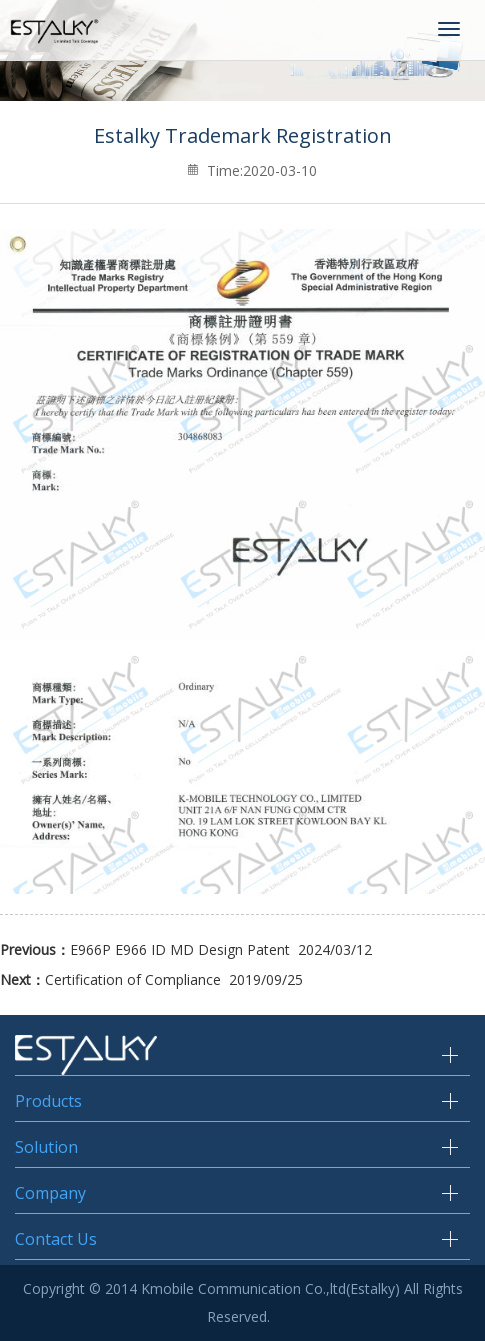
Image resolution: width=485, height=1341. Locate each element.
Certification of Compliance (133, 979)
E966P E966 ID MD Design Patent (180, 949)
